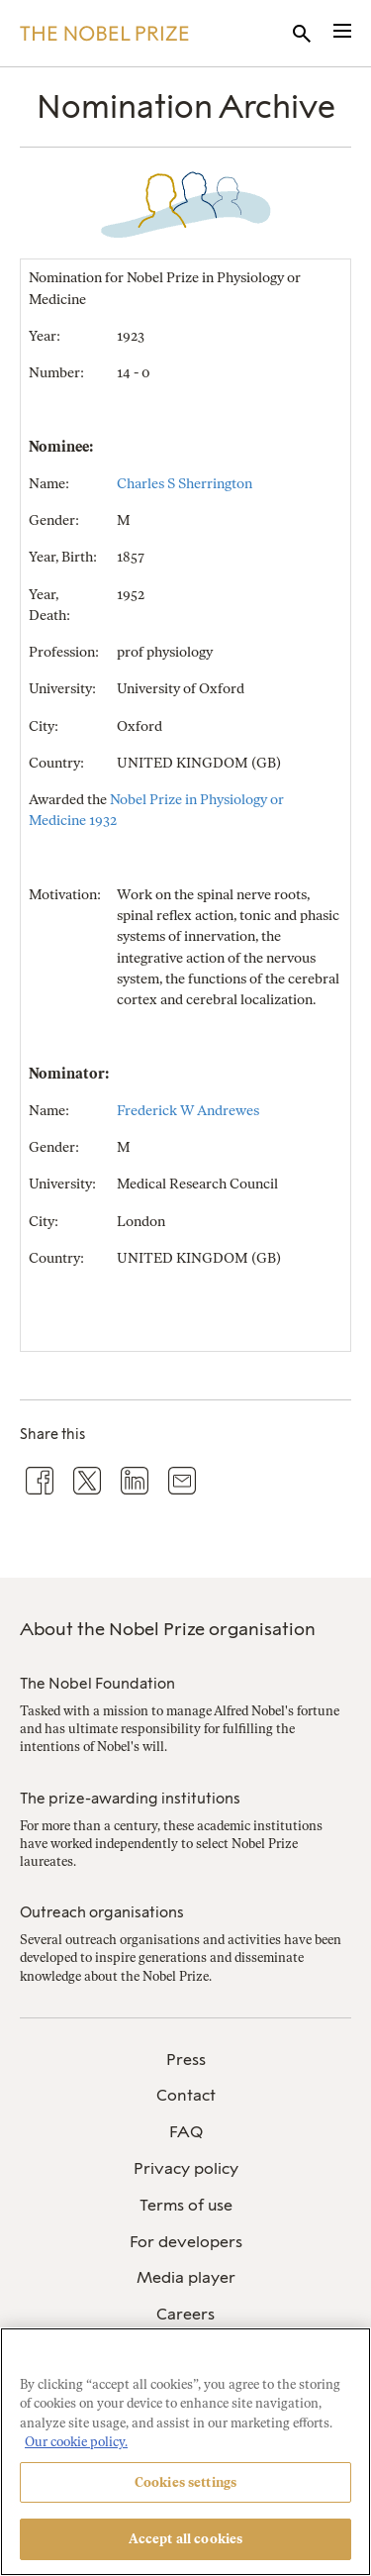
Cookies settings (185, 2482)
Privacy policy (186, 2168)
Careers (185, 2314)
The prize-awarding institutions (130, 1798)
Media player (186, 2277)
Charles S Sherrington (184, 483)
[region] (185, 2451)
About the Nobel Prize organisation (168, 1629)
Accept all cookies (185, 2538)
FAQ (186, 2131)
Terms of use (185, 2205)
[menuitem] (185, 2060)
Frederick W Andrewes (188, 1110)
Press (186, 2059)
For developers (186, 2241)
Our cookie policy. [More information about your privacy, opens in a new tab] (76, 2441)
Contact (186, 2095)
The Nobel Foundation (97, 1684)
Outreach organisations (102, 1912)
